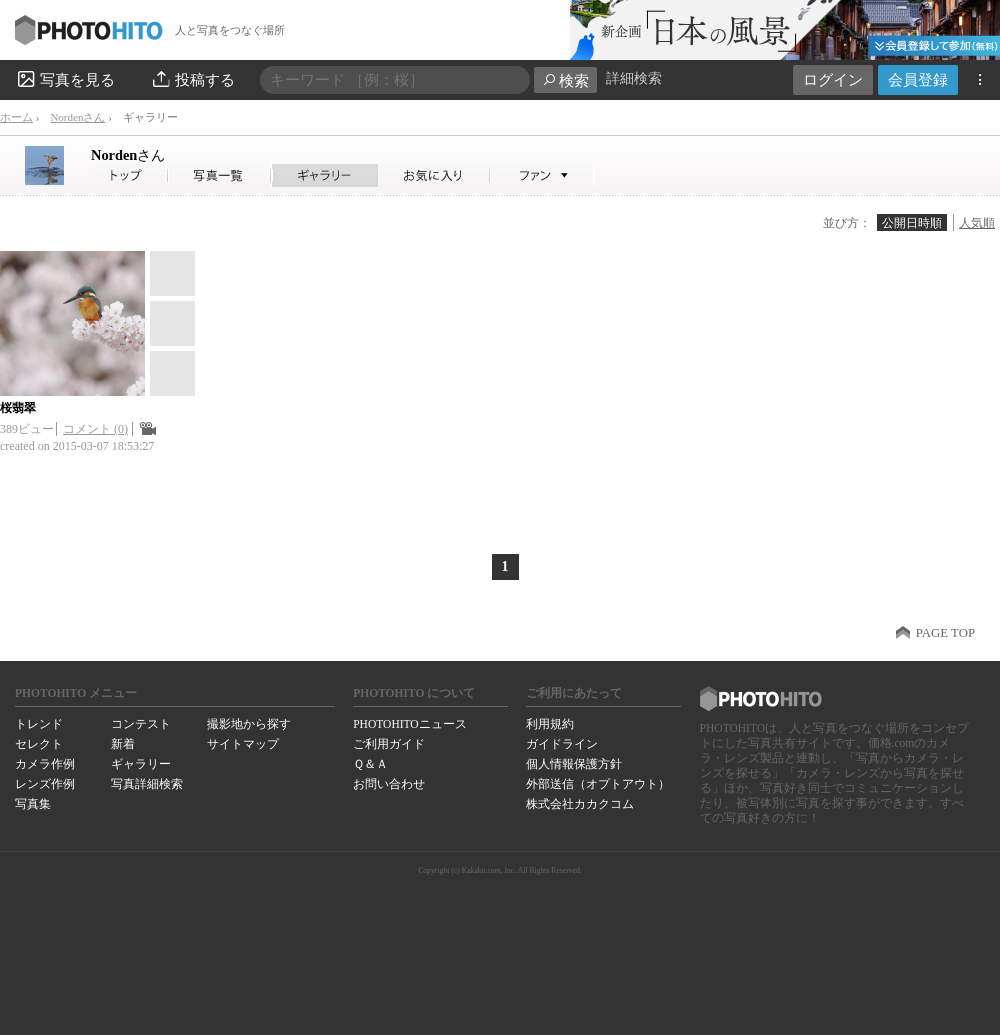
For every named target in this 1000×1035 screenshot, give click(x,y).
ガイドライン (562, 744)
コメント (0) (95, 429)
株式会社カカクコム (580, 804)
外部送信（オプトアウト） (598, 784)
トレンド (39, 724)
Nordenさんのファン (542, 175)
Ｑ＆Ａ (370, 764)
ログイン (833, 79)
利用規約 (550, 724)
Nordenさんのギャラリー (325, 175)
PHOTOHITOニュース (409, 724)
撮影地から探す (249, 724)
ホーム (16, 117)
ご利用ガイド (389, 744)
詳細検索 (634, 78)
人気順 (977, 223)
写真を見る (65, 79)
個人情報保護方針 (574, 764)
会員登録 (918, 79)
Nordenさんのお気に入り (434, 175)
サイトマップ (243, 744)
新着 (123, 744)
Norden (128, 155)
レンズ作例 (45, 784)
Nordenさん (77, 117)
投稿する (192, 79)
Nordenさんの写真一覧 (220, 175)
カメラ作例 (45, 764)
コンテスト (141, 724)
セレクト (39, 744)
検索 (565, 80)
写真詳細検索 (147, 784)
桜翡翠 (18, 408)
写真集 (33, 804)
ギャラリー (141, 764)
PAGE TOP (945, 633)
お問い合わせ (389, 784)
